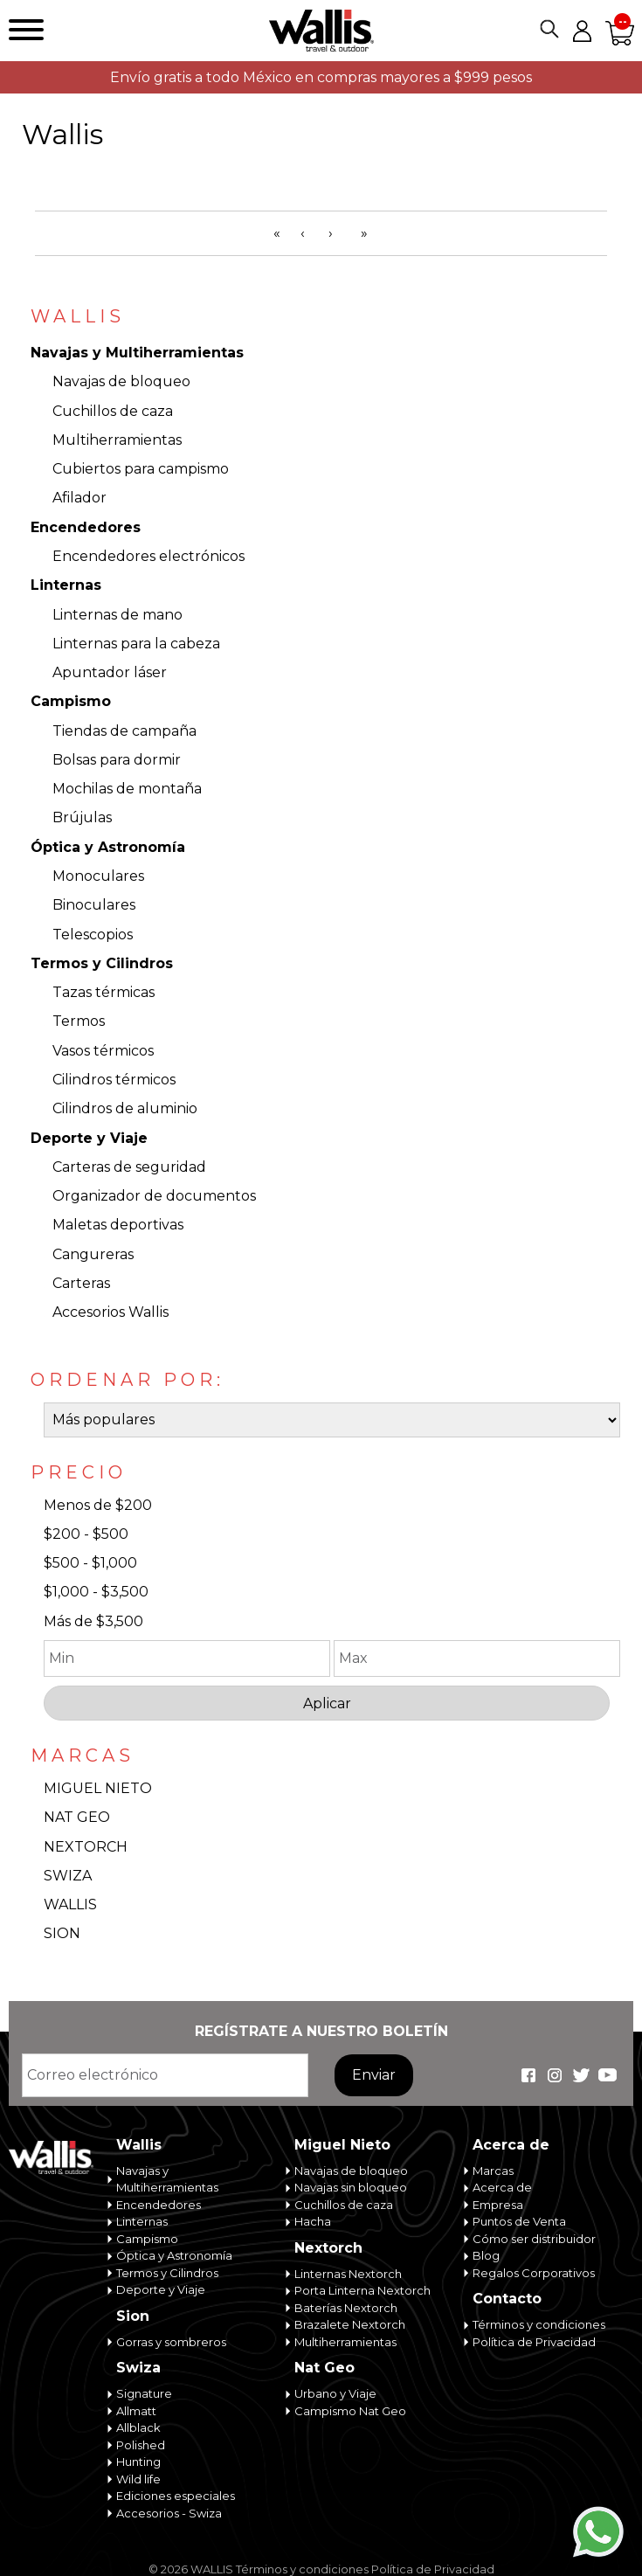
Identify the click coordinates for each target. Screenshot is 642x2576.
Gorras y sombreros (171, 2342)
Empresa (498, 2205)
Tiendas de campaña (124, 731)
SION (62, 1933)
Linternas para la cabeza (136, 643)
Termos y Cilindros (102, 963)
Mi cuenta (581, 30)
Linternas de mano (117, 614)
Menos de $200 (98, 1505)
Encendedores (86, 527)
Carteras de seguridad (129, 1167)
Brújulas (82, 817)
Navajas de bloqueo (121, 381)
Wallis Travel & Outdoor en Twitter (581, 2075)
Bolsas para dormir (116, 759)
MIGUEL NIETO (98, 1788)
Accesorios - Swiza (169, 2513)
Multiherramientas (117, 440)
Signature (144, 2393)
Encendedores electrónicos (148, 556)
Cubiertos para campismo (140, 468)
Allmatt (136, 2411)
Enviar (374, 2075)
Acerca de (511, 2144)
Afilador (79, 497)
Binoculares (93, 905)
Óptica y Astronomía (108, 847)
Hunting (138, 2462)
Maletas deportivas (117, 1224)
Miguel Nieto (342, 2144)
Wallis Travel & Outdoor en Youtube (607, 2075)
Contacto (507, 2298)
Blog (486, 2255)
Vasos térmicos (103, 1050)
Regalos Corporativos (534, 2273)
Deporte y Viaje (89, 1138)
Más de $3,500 (93, 1621)
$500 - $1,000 (90, 1563)
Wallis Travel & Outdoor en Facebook (528, 2075)
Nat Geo (324, 2367)
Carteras (81, 1283)
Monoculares (98, 876)
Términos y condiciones (539, 2324)
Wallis (139, 2144)
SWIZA (68, 1875)
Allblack (138, 2427)
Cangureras (93, 1254)
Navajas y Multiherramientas (137, 352)
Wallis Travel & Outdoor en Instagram (555, 2075)
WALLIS (70, 1904)
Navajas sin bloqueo (350, 2187)
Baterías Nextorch (345, 2308)
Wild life (138, 2479)
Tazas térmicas (103, 992)
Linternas (66, 585)
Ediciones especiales (175, 2496)
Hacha (312, 2221)
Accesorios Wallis (110, 1312)
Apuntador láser (109, 672)
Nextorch (328, 2248)
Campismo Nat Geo (350, 2411)
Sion (132, 2316)
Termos (78, 1021)
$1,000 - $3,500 (96, 1591)
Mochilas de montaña (127, 788)
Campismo (71, 701)
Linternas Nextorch (348, 2274)
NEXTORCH (86, 1847)
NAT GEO (77, 1817)
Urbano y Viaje (335, 2393)
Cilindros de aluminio (124, 1108)
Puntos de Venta (519, 2221)
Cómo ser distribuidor (534, 2239)
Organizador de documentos (154, 1196)
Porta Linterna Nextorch (362, 2290)
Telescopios (92, 934)
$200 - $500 (86, 1534)
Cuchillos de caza (112, 411)
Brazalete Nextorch (349, 2324)
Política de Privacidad (534, 2342)
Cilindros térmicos (114, 1079)
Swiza (138, 2367)
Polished (140, 2445)
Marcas (493, 2171)
